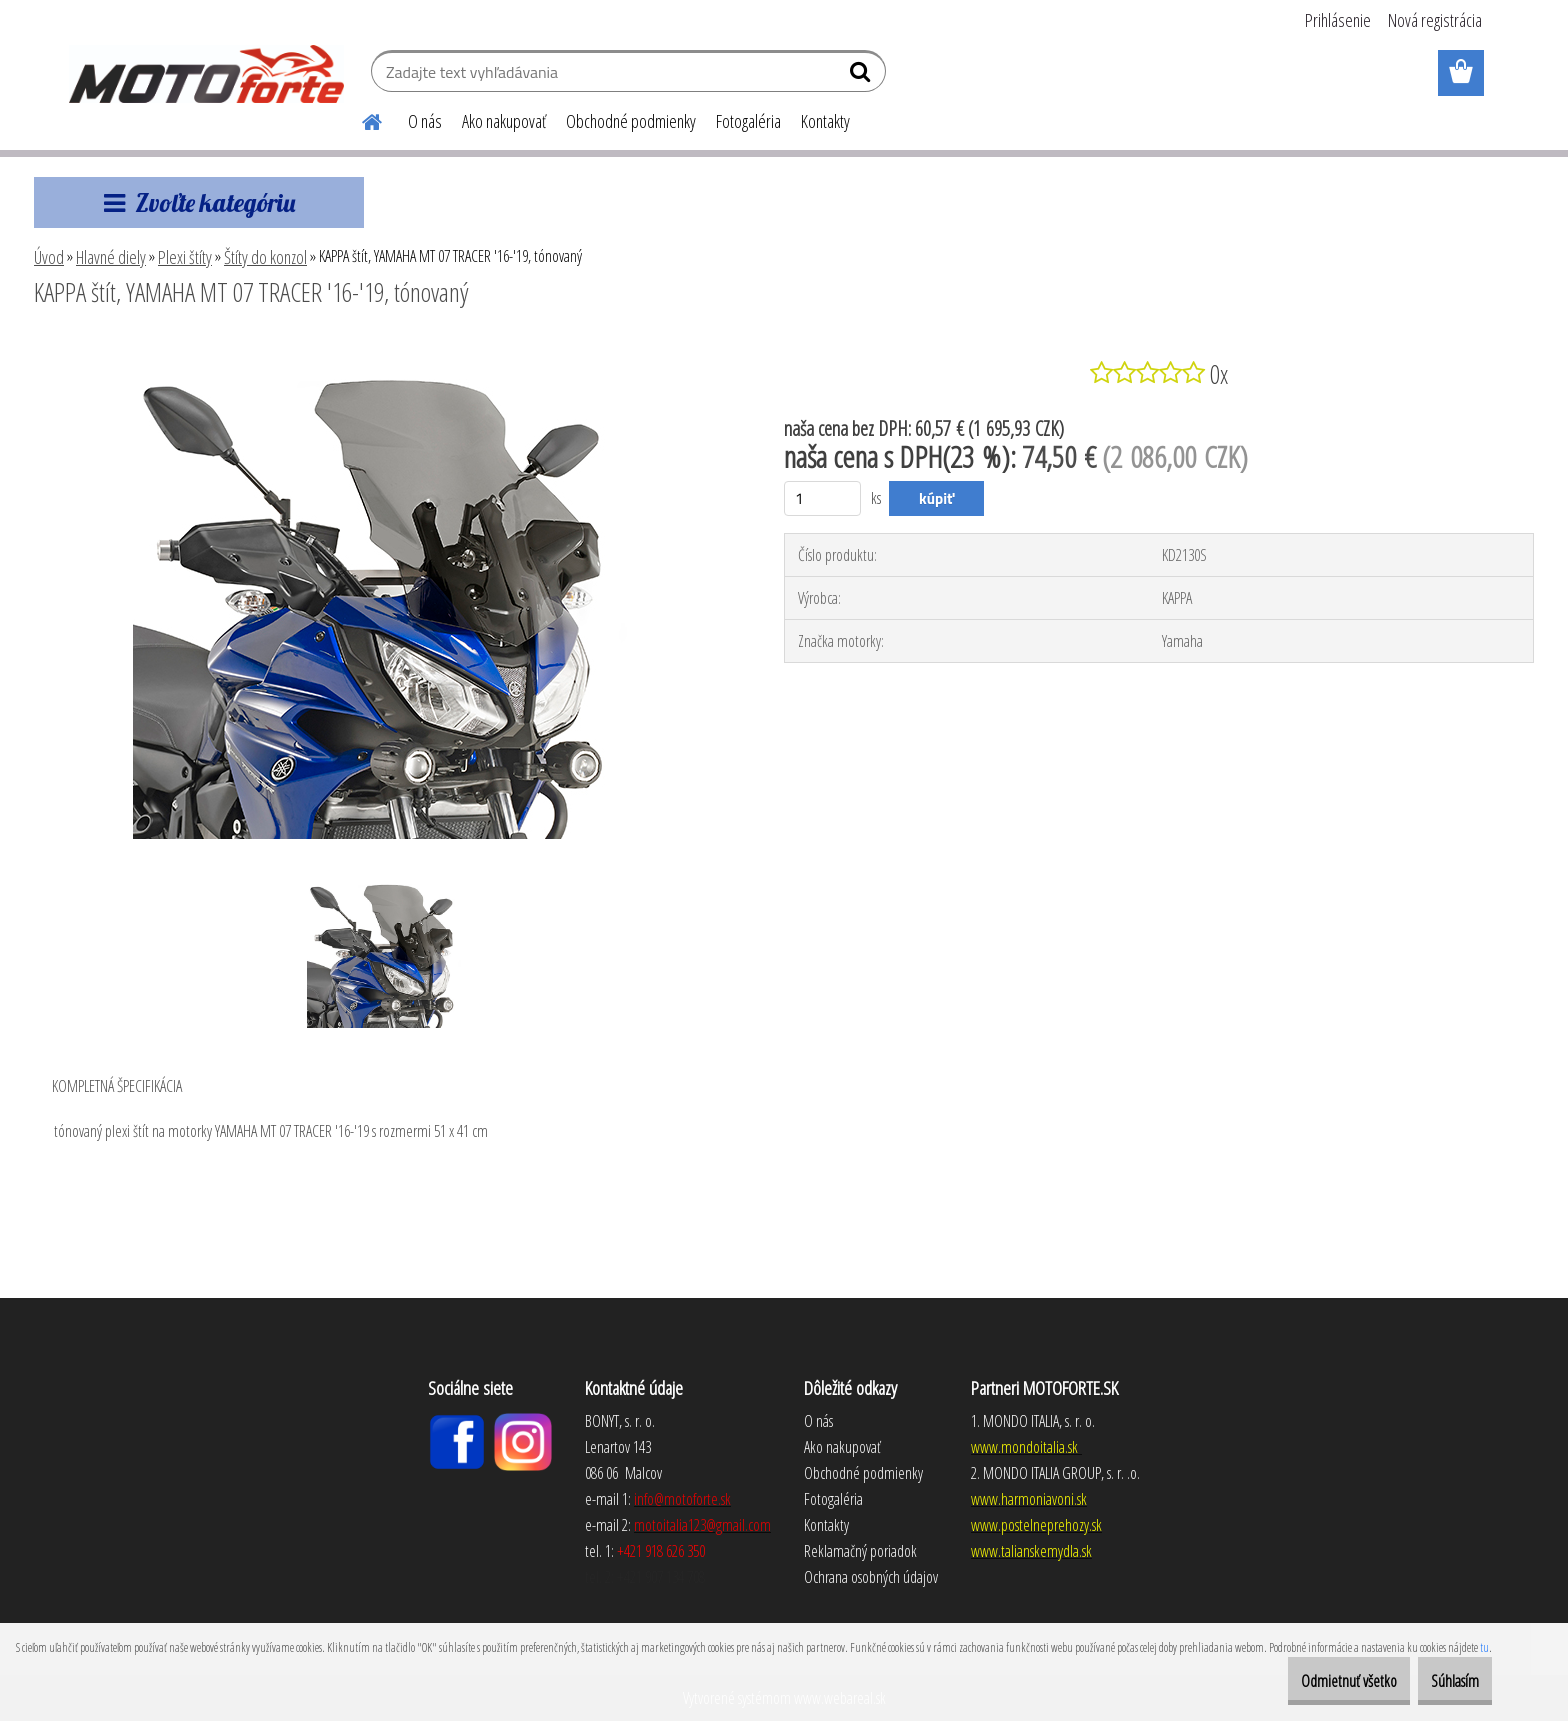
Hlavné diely (111, 257)
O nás (425, 121)
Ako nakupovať (504, 121)
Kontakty (825, 121)
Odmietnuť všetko (1313, 1681)
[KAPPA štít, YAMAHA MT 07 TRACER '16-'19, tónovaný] (383, 347)
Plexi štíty (185, 257)
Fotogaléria (748, 121)
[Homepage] (360, 119)
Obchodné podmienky (631, 121)
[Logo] (206, 74)
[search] (862, 76)
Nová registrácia (1435, 20)
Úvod (49, 257)
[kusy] (822, 498)
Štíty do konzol (265, 257)
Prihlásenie (1338, 20)
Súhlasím (1443, 1681)
